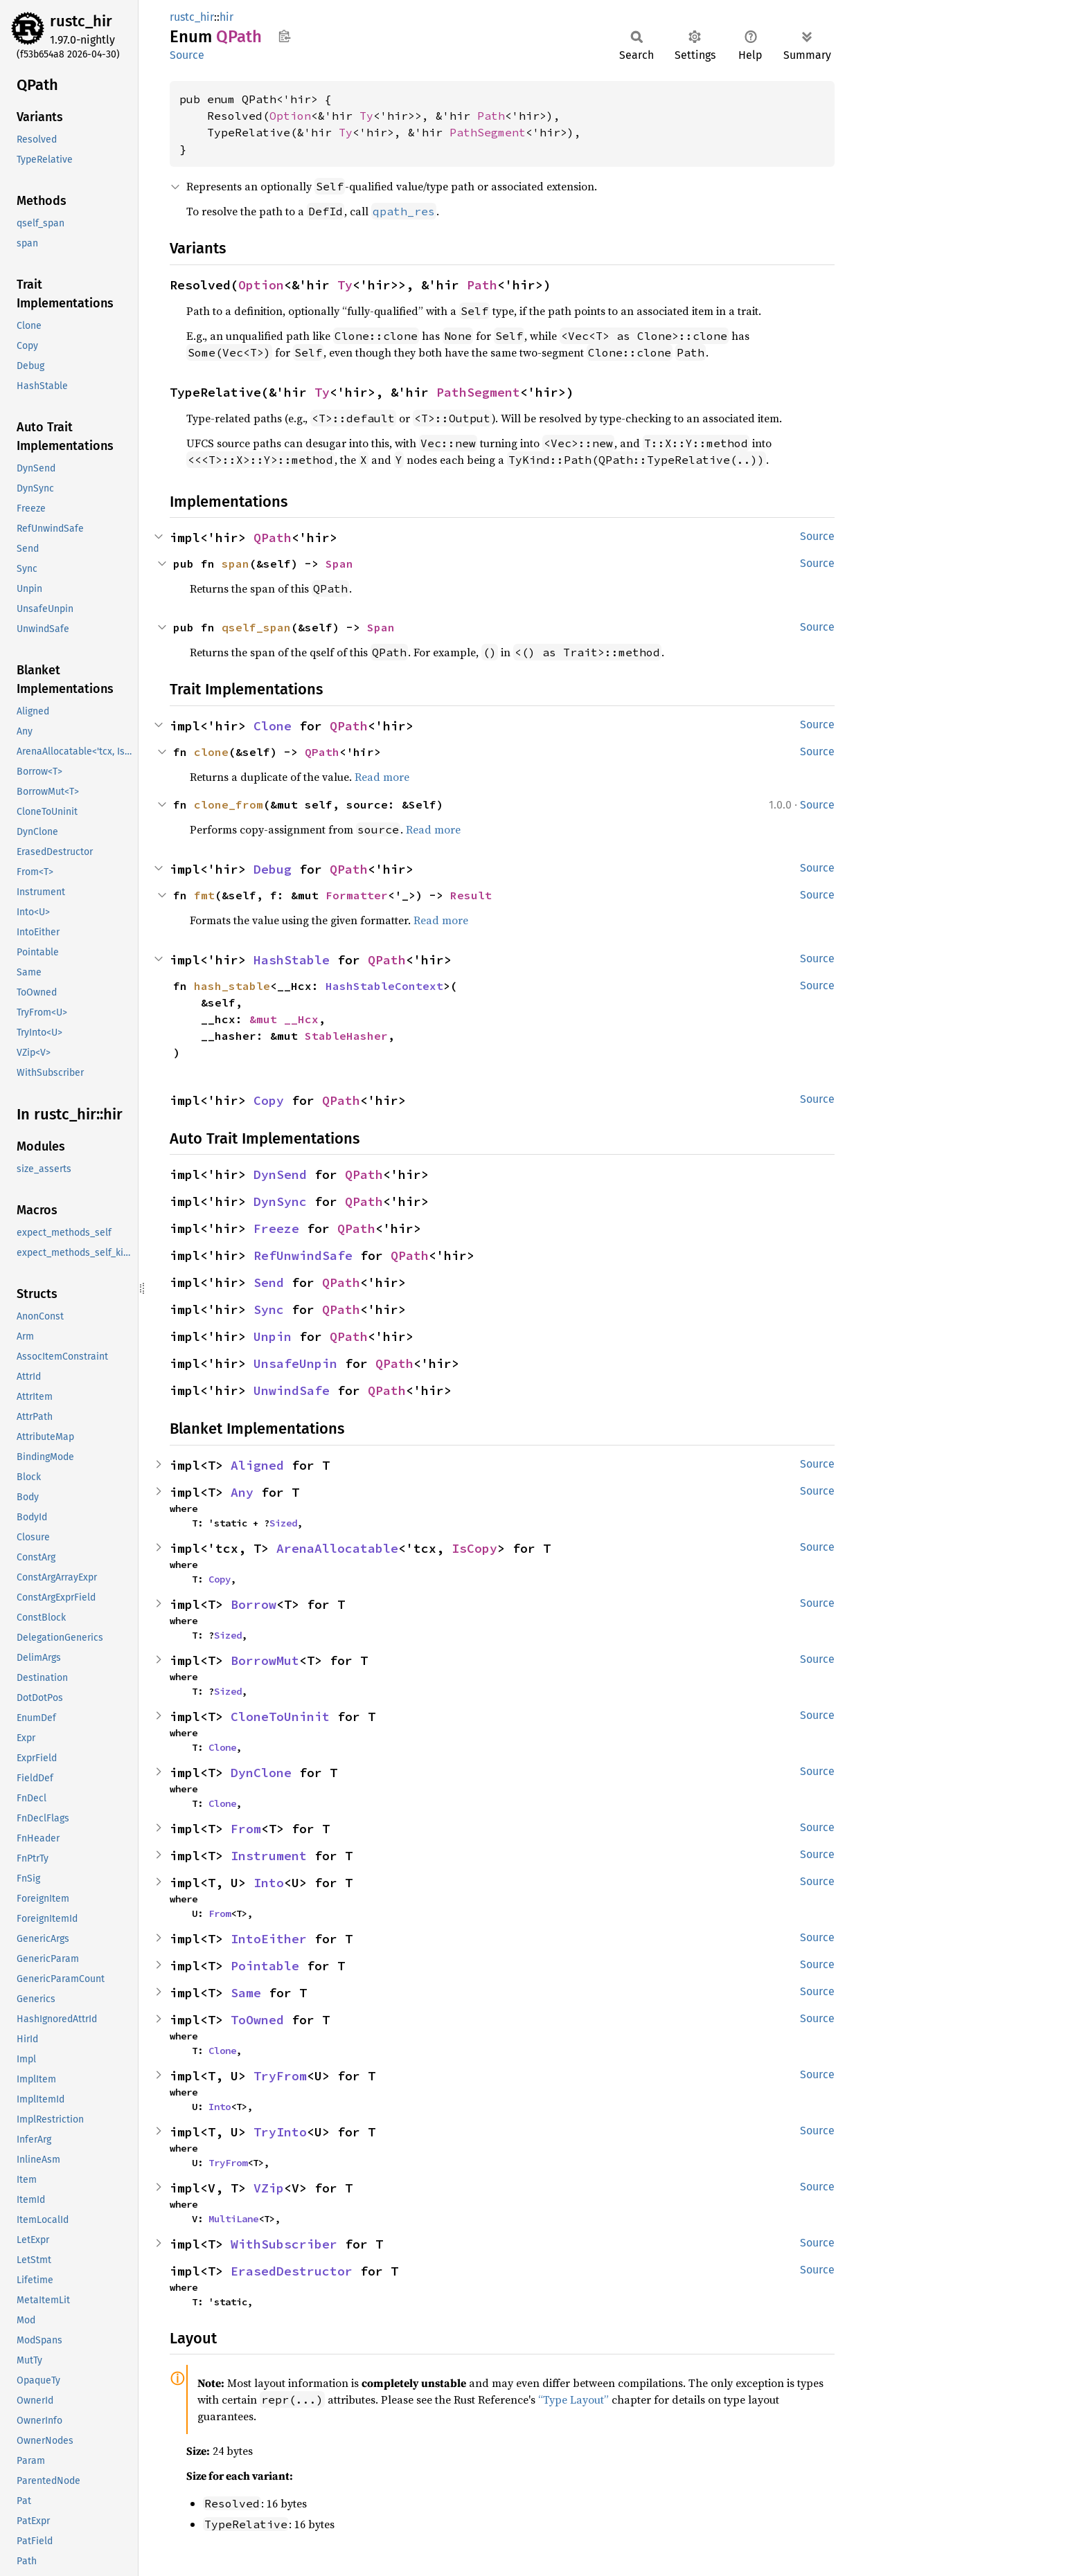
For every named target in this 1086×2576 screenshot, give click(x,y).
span (235, 563)
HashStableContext (384, 986)
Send (268, 1282)
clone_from (228, 804)
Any (242, 1492)
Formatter (357, 895)
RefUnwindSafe (303, 1255)
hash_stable (232, 986)
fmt (204, 895)
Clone (272, 726)
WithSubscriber (284, 2244)
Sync (268, 1309)
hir (226, 17)
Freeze (276, 1228)
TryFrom (280, 2076)
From (246, 1829)
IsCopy (474, 1548)
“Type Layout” (573, 2399)
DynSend (280, 1174)
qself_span (256, 627)
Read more (382, 776)
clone (211, 752)
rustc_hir (81, 21)
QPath (272, 538)
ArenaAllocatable (337, 1548)
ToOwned (257, 2020)
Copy (268, 1100)
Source (187, 55)
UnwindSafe (291, 1390)
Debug (272, 869)
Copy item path (284, 36)
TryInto (280, 2132)
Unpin (272, 1336)
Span (339, 563)
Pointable (265, 1966)
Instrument (269, 1856)
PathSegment (487, 132)
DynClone (261, 1773)
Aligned (257, 1465)
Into (268, 1883)
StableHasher (346, 1036)
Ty (366, 116)
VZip (268, 2188)
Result (471, 895)
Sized (283, 1523)
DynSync (280, 1201)
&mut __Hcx (284, 1019)
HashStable (291, 960)
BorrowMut (265, 1660)
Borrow (253, 1604)
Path (491, 116)
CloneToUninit (280, 1716)
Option (290, 116)
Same (246, 1993)
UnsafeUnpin (295, 1363)
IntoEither (269, 1939)
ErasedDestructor (292, 2271)
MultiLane (233, 2219)
